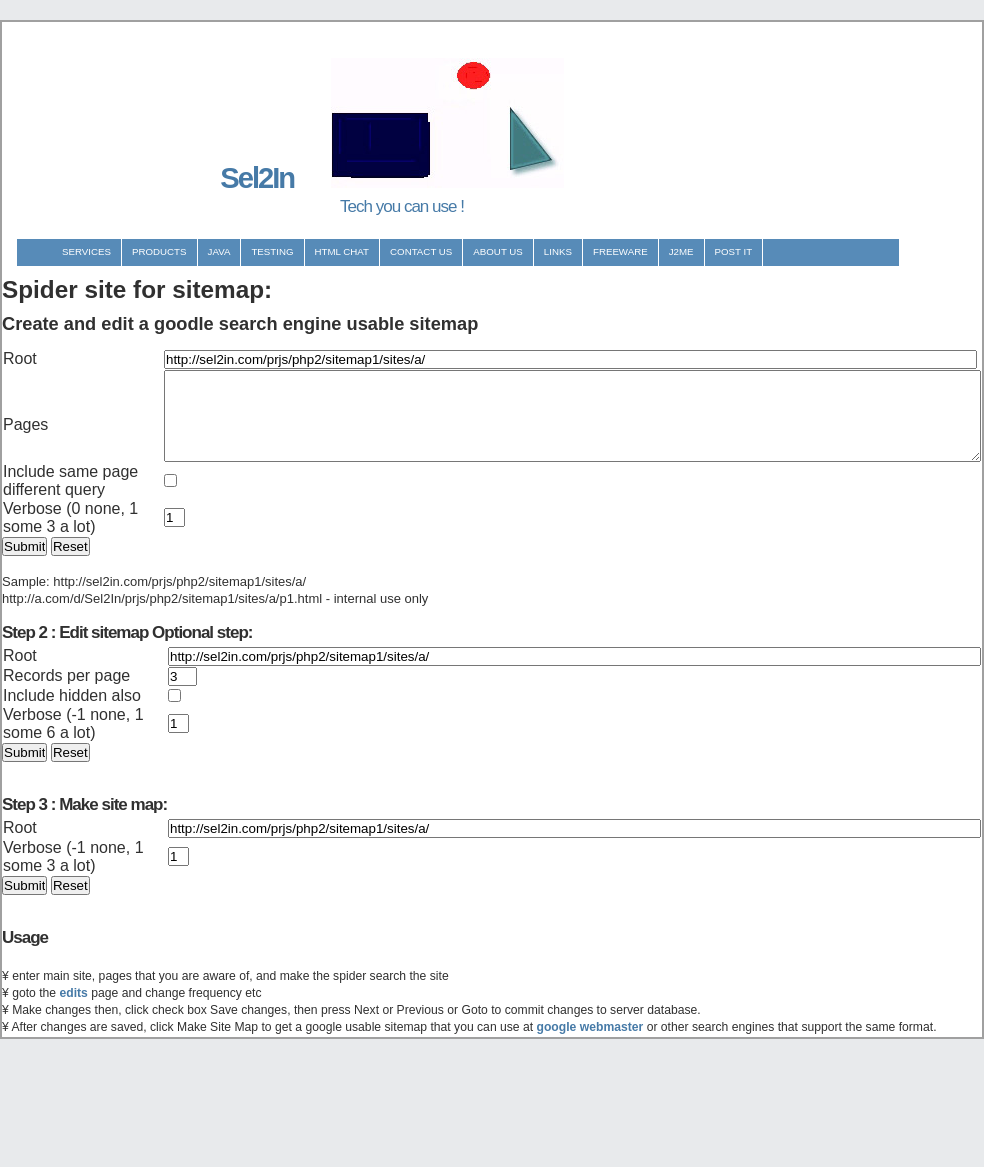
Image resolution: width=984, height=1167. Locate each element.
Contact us (421, 251)
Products (159, 251)
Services (86, 251)
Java (219, 251)
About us (498, 251)
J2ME (681, 251)
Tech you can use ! (402, 206)
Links (558, 251)
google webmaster (590, 1135)
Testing (272, 251)
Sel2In (257, 178)
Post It (734, 251)
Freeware (620, 251)
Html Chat (342, 251)
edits (73, 1101)
